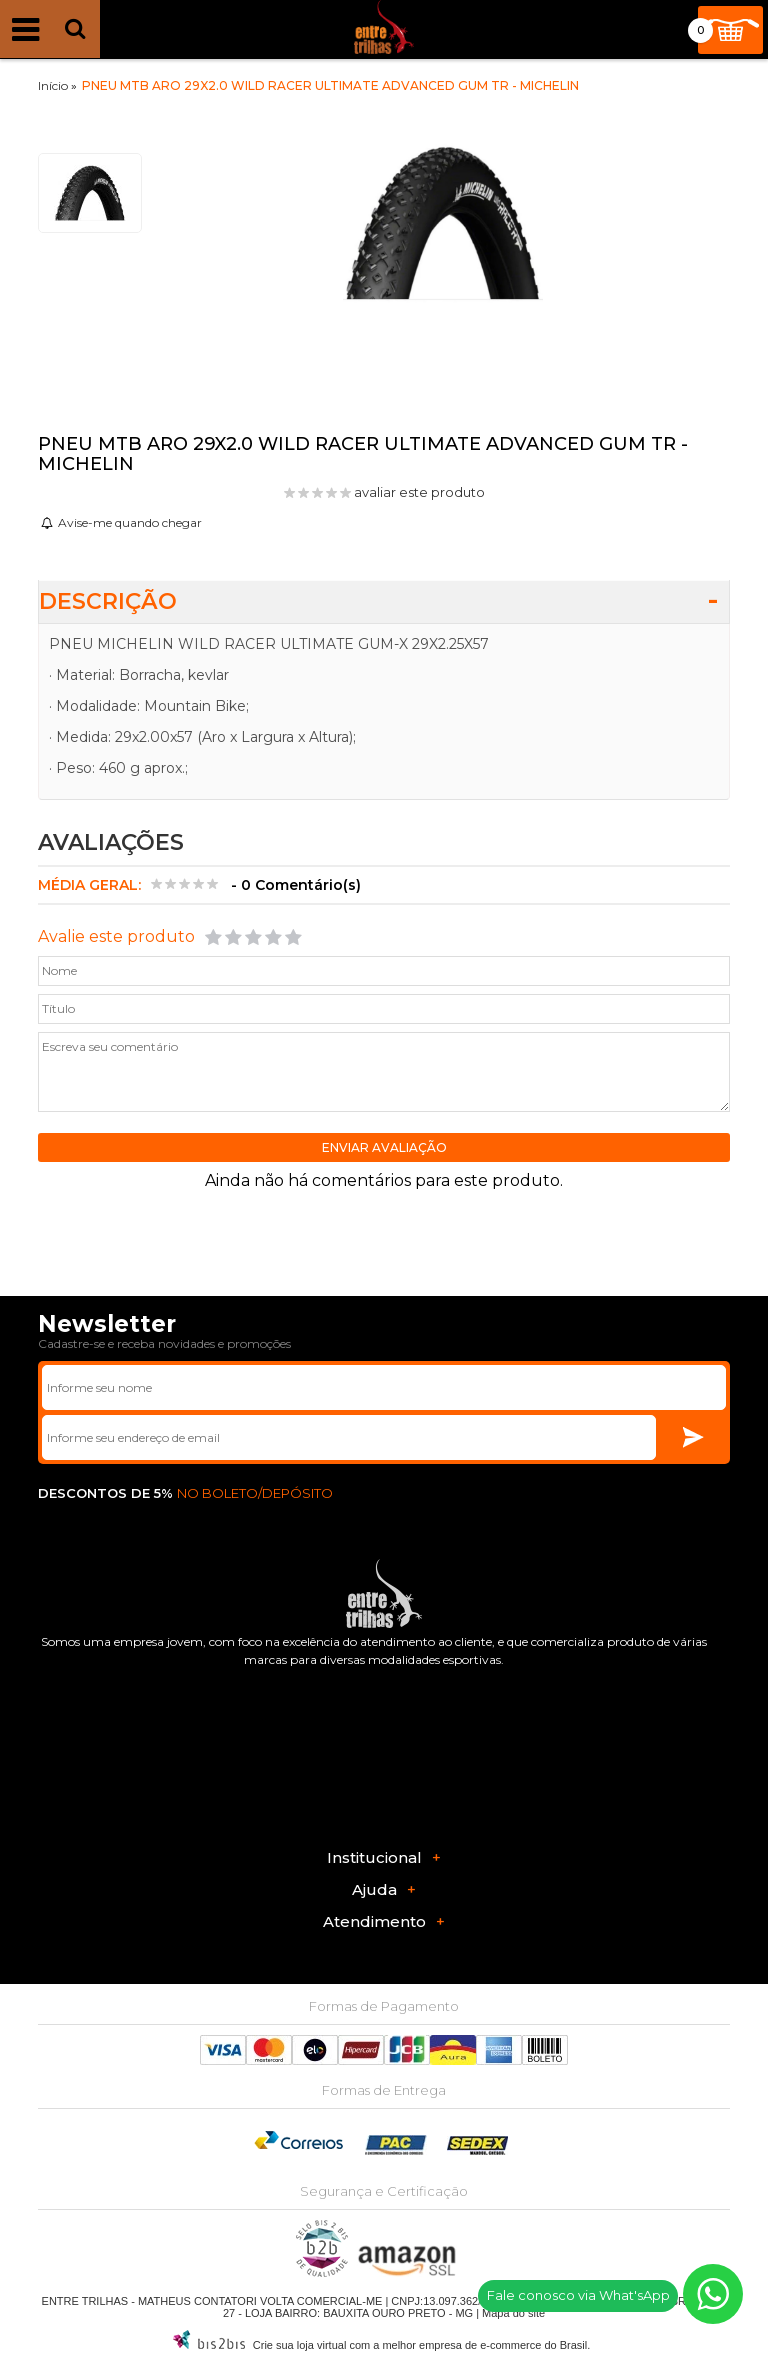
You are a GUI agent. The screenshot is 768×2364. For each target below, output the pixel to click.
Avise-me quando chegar (130, 522)
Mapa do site (513, 2313)
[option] (90, 193)
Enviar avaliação (384, 1147)
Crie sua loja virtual (300, 2345)
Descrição (108, 601)
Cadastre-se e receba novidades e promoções (164, 1343)
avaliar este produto (419, 492)
